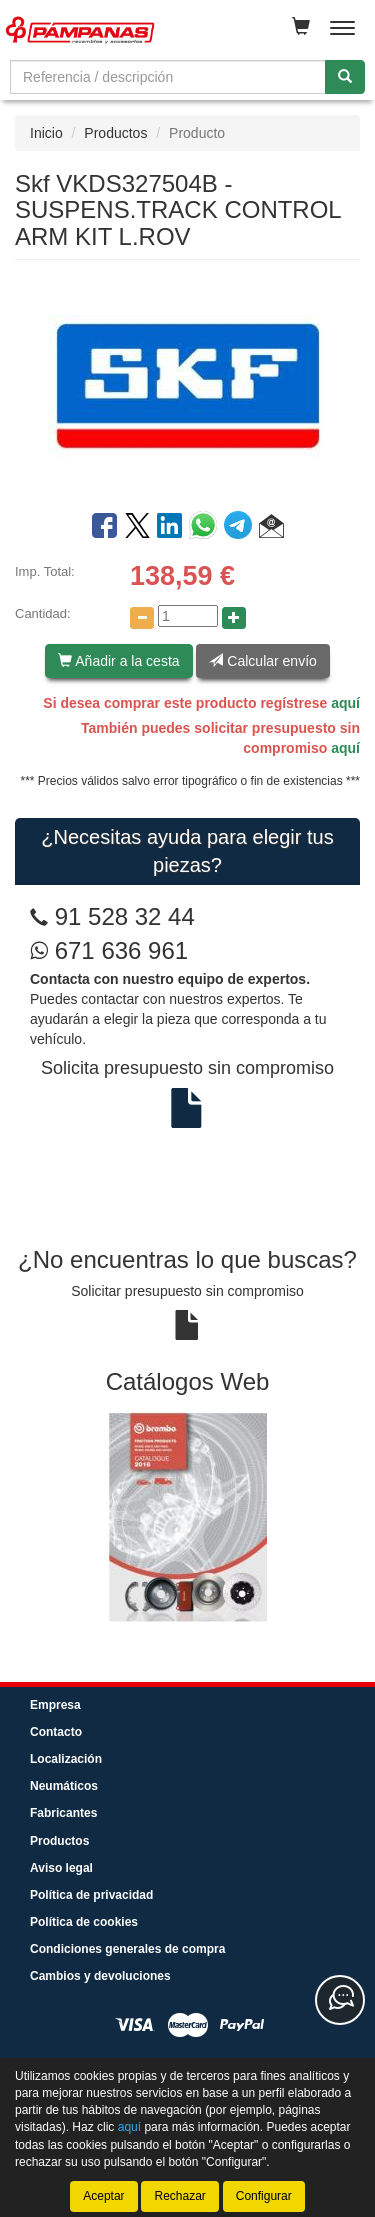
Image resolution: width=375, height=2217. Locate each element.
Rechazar (179, 2196)
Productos (115, 133)
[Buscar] (345, 77)
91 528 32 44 (125, 916)
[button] (271, 529)
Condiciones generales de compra (127, 1949)
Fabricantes (63, 1813)
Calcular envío (262, 661)
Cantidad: (43, 613)
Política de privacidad (91, 1895)
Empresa (55, 1705)
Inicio (46, 133)
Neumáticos (64, 1786)
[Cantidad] (188, 616)
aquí (345, 703)
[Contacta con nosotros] (340, 2000)
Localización (66, 1759)
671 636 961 (109, 950)
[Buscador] (168, 77)
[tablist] (187, 1516)
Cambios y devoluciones (100, 1976)
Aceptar (103, 2196)
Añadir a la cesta (118, 661)
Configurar (264, 2196)
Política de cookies (84, 1922)
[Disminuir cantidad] (142, 618)
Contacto (56, 1732)
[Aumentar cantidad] (234, 618)
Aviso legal (61, 1868)
